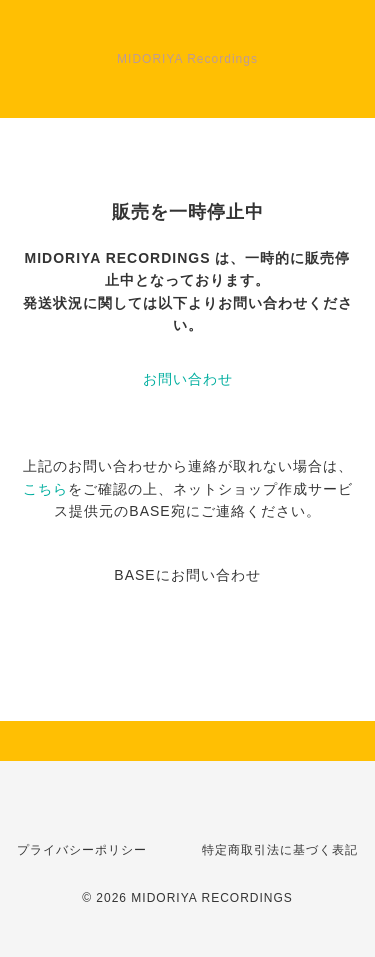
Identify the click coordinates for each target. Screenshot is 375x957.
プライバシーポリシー (82, 850)
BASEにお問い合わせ (187, 575)
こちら (45, 489)
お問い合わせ (188, 379)
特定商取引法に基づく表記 (280, 850)
